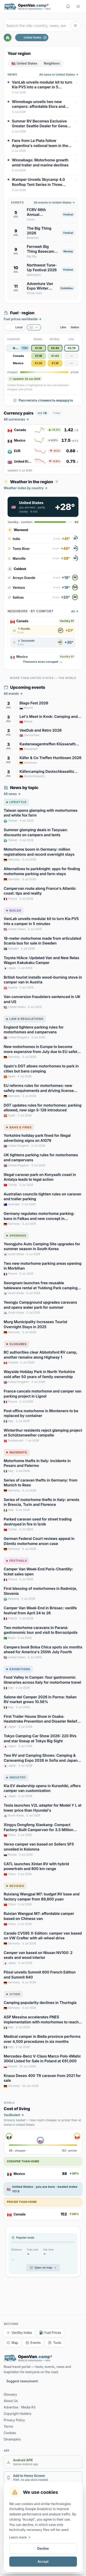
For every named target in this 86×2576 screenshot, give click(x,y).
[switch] (14, 327)
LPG (71, 339)
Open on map (43, 2267)
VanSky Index (19, 2332)
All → (74, 611)
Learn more (20, 2537)
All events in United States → (54, 202)
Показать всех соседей (43, 662)
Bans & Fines (19, 1127)
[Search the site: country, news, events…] (37, 25)
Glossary (10, 2394)
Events (33, 2343)
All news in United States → (58, 74)
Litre (63, 327)
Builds (13, 910)
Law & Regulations (24, 1019)
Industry (16, 1777)
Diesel (38, 339)
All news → (12, 794)
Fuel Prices (50, 2332)
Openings (16, 1235)
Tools (54, 2343)
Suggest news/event (22, 2381)
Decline (43, 2548)
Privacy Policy (14, 2420)
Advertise (11, 2407)
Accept (42, 2561)
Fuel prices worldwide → (23, 319)
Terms (8, 2426)
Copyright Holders (17, 2414)
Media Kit (28, 2407)
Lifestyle (16, 802)
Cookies (10, 2433)
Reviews (15, 1886)
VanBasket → (14, 2115)
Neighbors (52, 63)
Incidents (16, 1452)
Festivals (16, 1560)
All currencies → (16, 419)
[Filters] (76, 25)
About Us (11, 2401)
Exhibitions (18, 1669)
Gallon (75, 327)
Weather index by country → (25, 488)
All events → (13, 693)
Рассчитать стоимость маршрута (43, 400)
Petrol (55, 339)
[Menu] (78, 6)
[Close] (45, 37)
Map (12, 2343)
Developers (12, 2439)
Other (13, 1994)
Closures (16, 1344)
